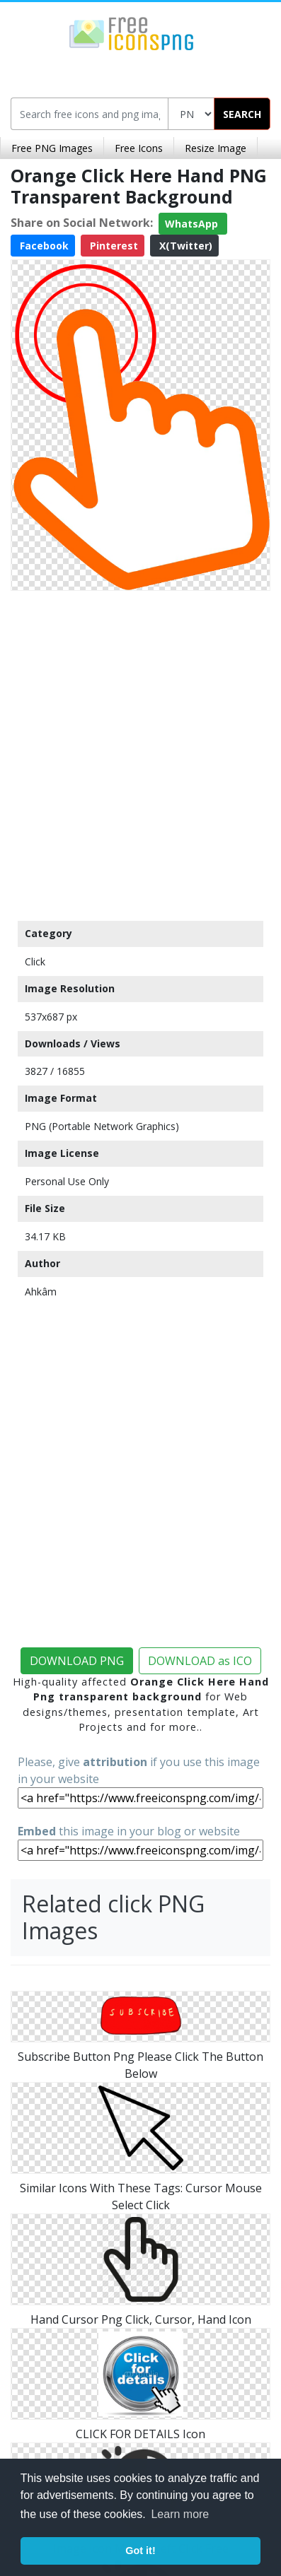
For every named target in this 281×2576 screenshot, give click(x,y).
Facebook (43, 245)
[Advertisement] (140, 752)
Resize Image (215, 148)
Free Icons (139, 148)
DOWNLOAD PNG (77, 1661)
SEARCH (242, 114)
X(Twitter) (184, 245)
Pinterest (112, 245)
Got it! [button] (140, 2550)
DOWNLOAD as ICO (200, 1661)
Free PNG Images (52, 148)
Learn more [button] (180, 2514)
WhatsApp (193, 223)
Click (35, 961)
